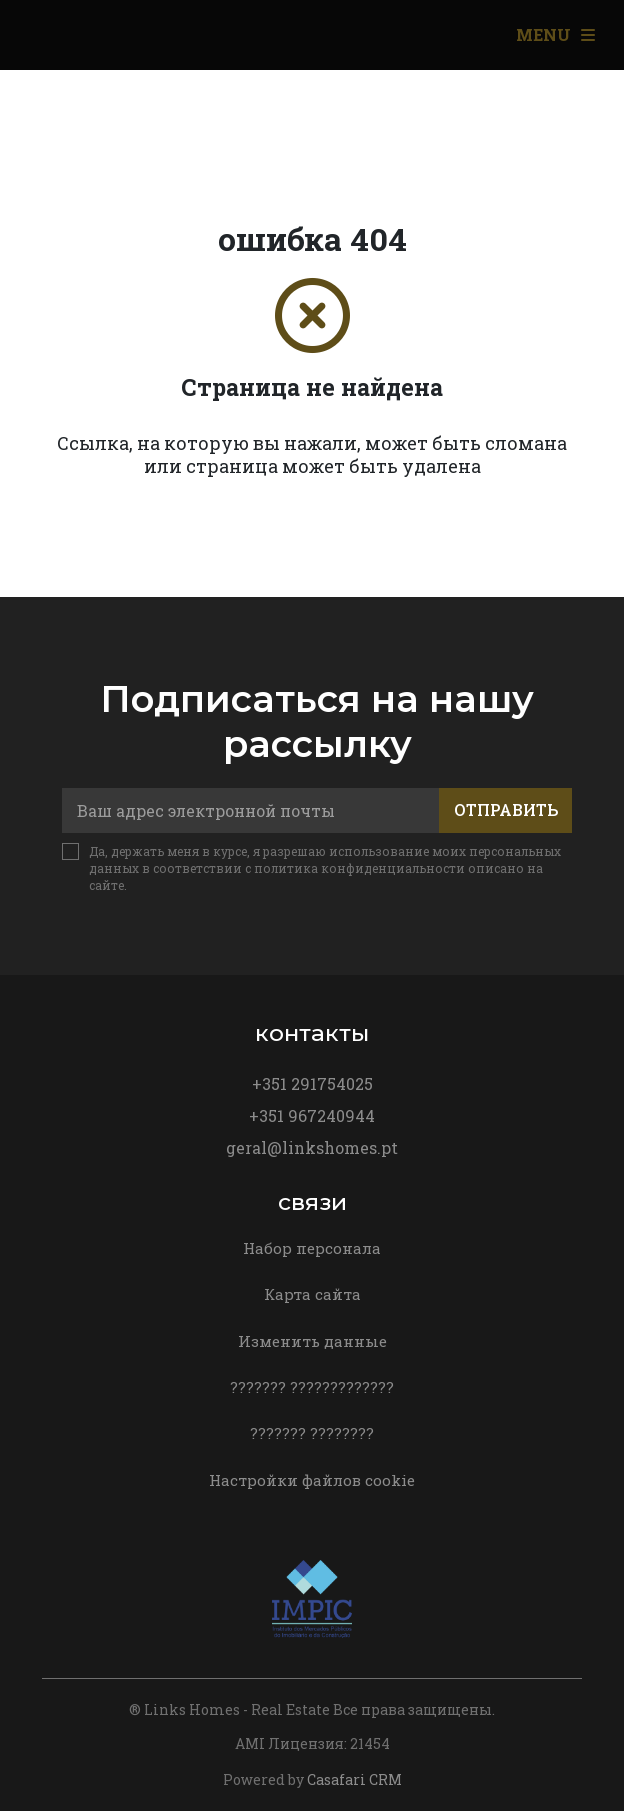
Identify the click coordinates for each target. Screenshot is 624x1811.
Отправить (506, 809)
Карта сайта (312, 1294)
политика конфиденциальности (359, 868)
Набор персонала (312, 1248)
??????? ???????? (312, 1433)
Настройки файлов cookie (312, 1480)
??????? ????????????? (312, 1387)
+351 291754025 (312, 1083)
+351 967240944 (312, 1115)
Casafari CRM (354, 1779)
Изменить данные (312, 1341)
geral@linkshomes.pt (312, 1147)
